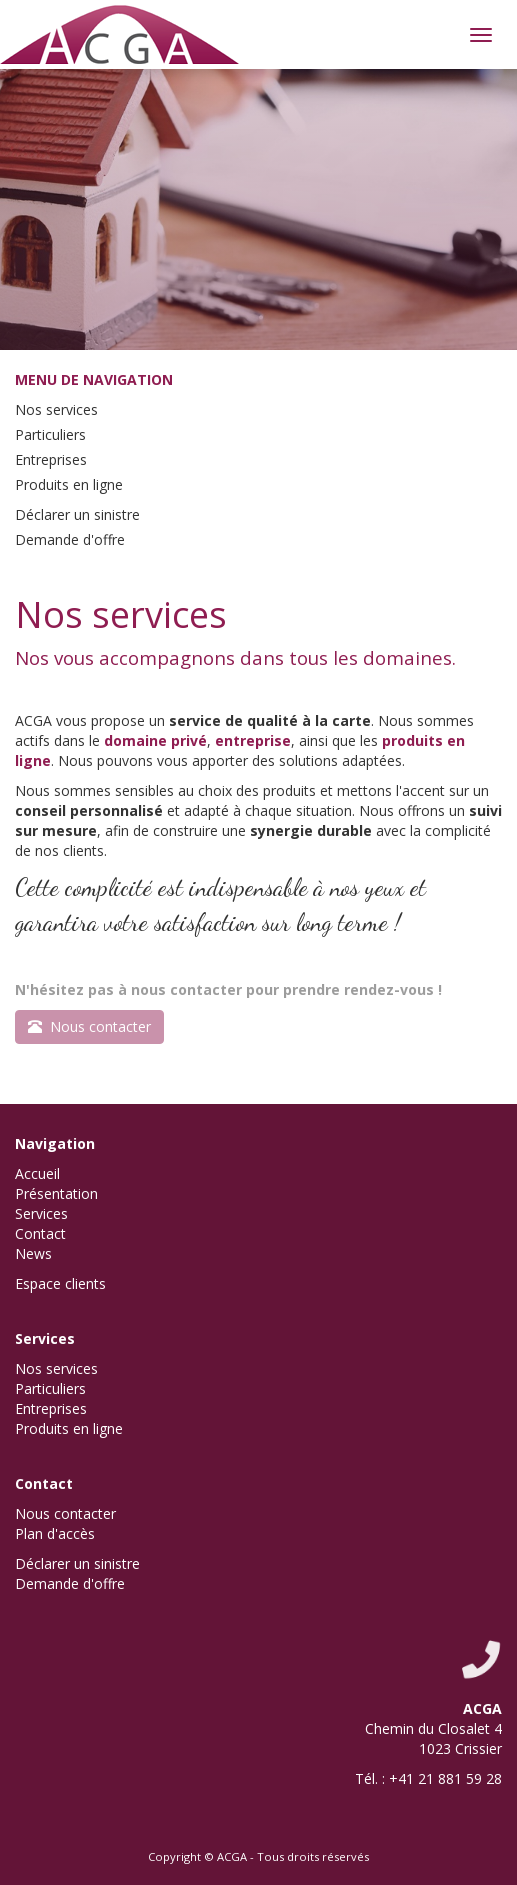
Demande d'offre (70, 539)
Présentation (56, 1193)
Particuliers (50, 434)
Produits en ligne (69, 484)
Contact (40, 1233)
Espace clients (60, 1283)
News (33, 1253)
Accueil (37, 1173)
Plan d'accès (55, 1533)
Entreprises (51, 459)
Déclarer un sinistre (77, 514)
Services (41, 1213)
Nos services (56, 409)
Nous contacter (65, 1513)
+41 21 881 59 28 (445, 1778)
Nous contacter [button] (89, 1026)
